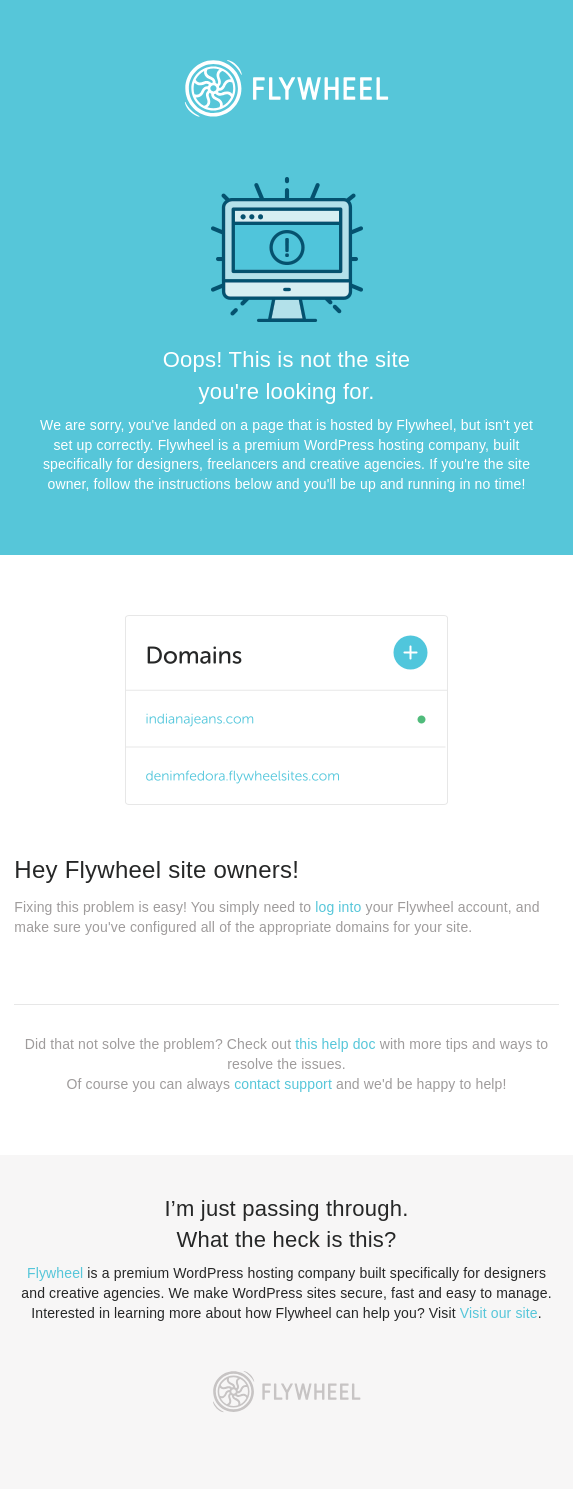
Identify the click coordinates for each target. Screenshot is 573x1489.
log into (338, 907)
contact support (283, 1084)
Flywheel (55, 1273)
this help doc (335, 1044)
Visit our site (499, 1313)
